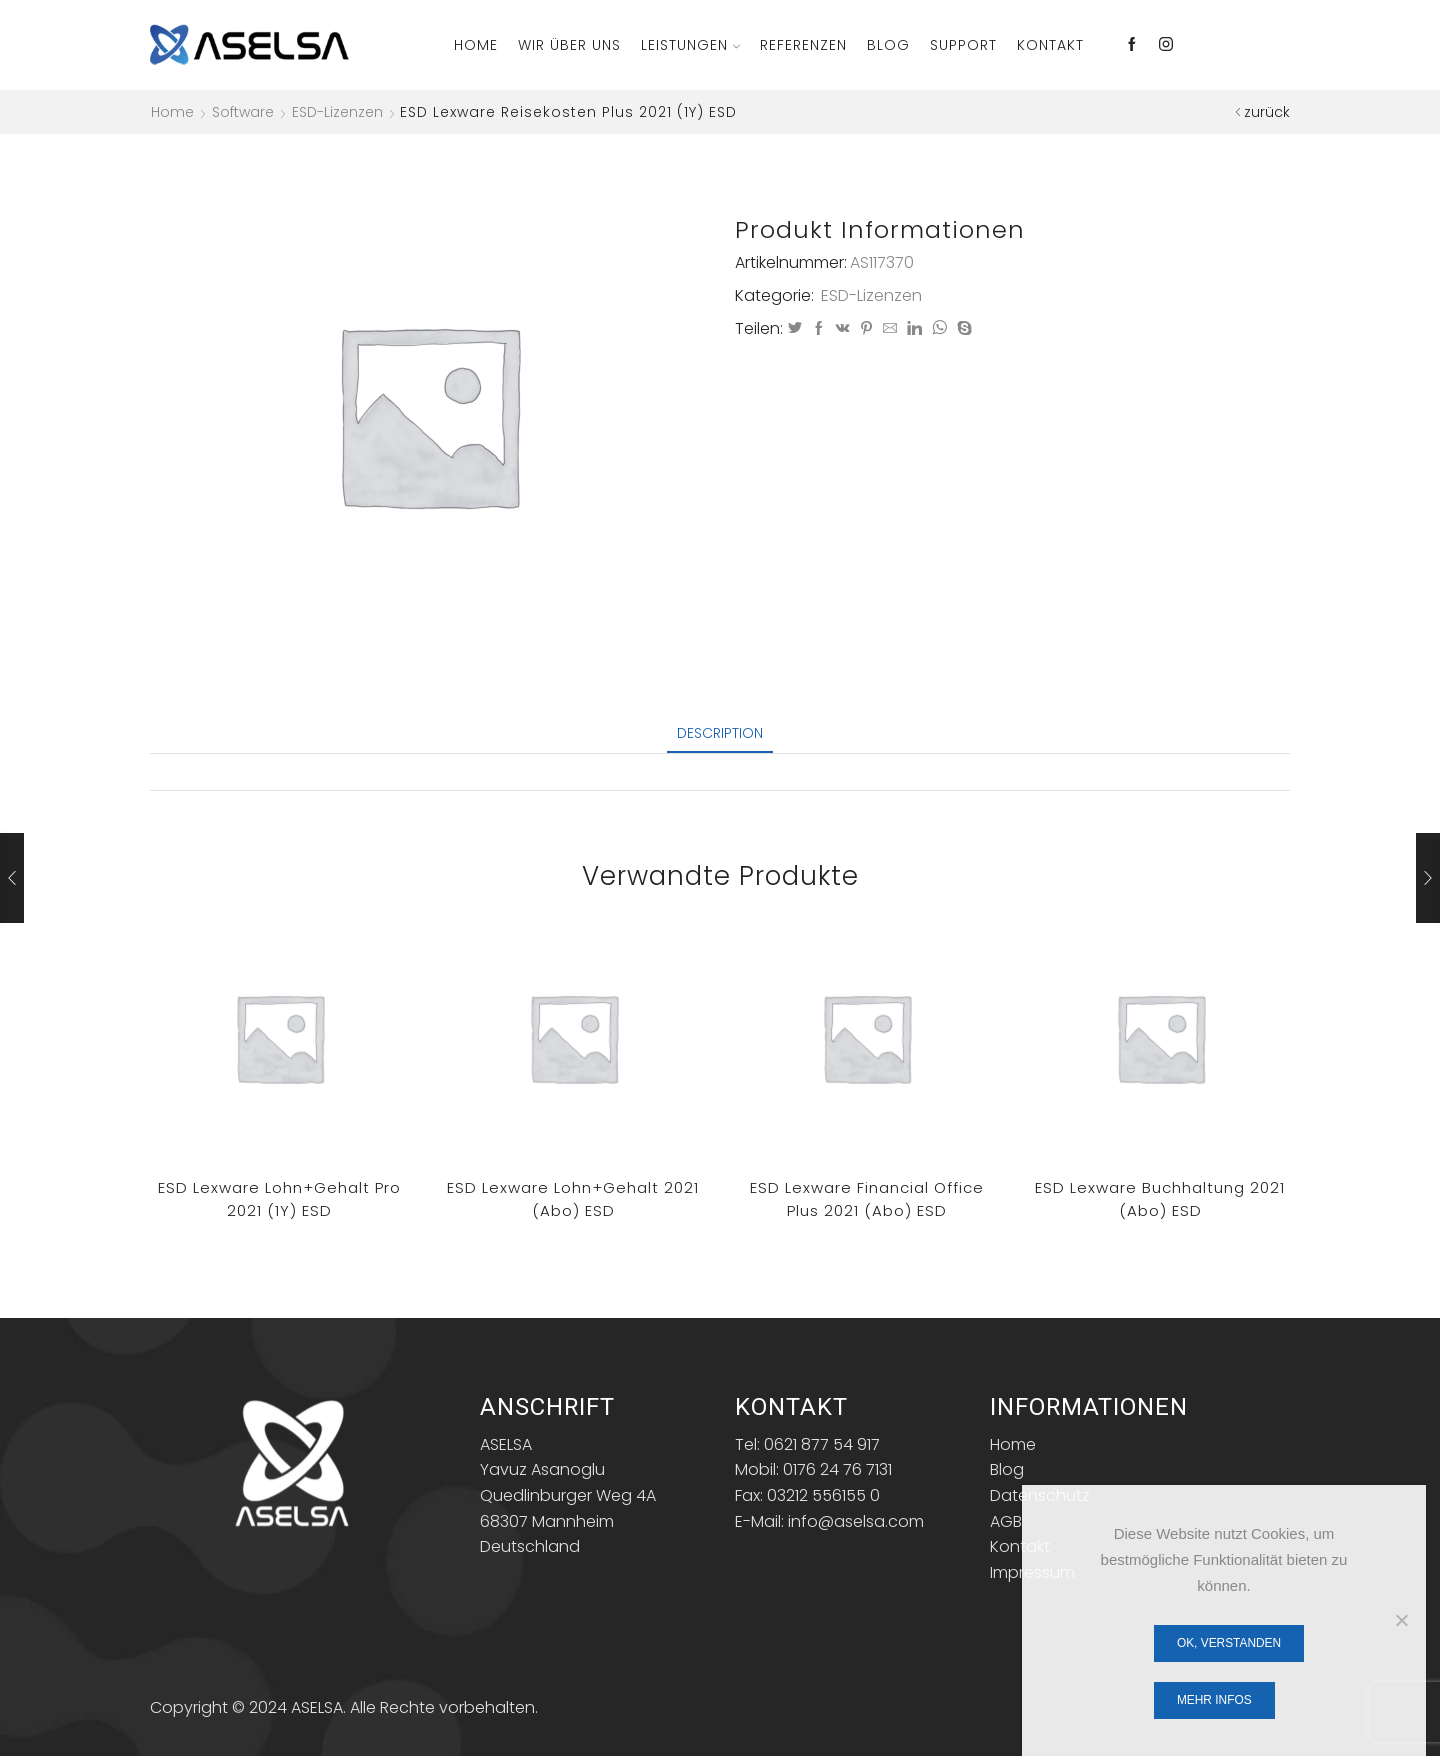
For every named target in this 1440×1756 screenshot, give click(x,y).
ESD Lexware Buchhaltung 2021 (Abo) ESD (1160, 1199)
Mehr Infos (1214, 1700)
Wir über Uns (569, 45)
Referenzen (803, 45)
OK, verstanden (1229, 1643)
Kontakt (1050, 45)
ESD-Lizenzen (337, 112)
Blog (888, 45)
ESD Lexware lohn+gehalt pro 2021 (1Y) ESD (279, 1199)
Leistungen (690, 45)
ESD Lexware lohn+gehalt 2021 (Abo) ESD (573, 1199)
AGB (1006, 1521)
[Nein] (1401, 1620)
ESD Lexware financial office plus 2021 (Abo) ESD (867, 1199)
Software (243, 112)
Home (476, 45)
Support (963, 45)
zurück (1267, 112)
